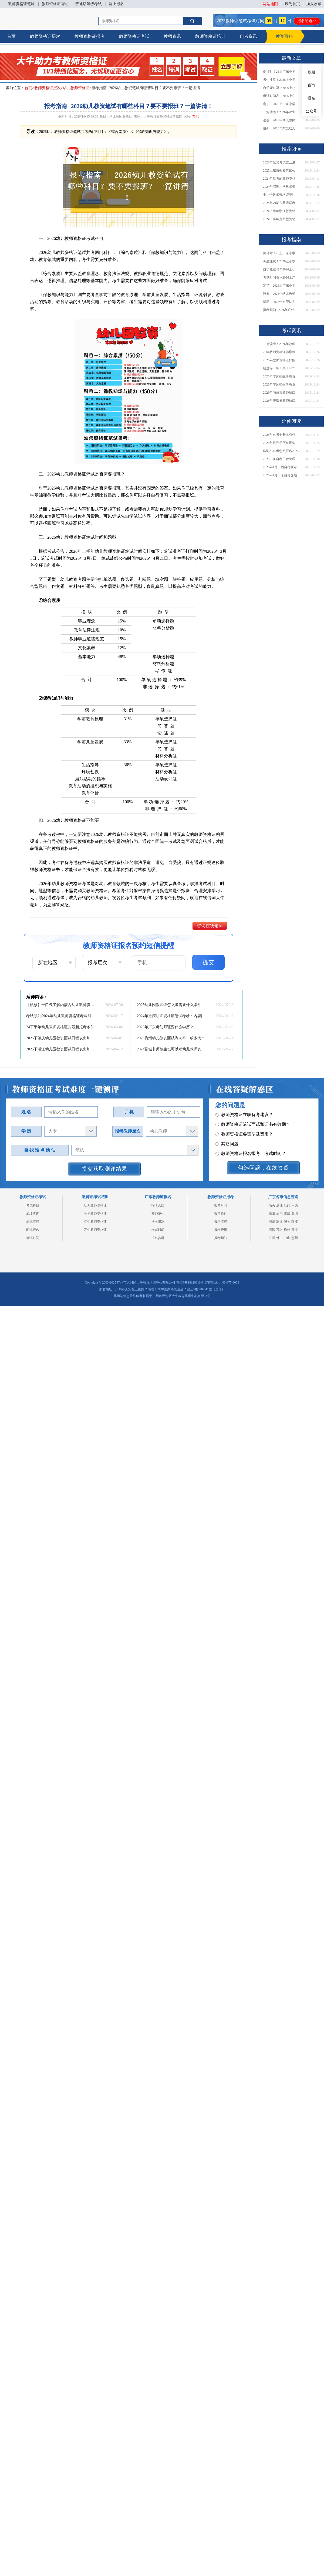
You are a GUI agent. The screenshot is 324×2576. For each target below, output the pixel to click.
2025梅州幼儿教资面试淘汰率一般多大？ (171, 1038)
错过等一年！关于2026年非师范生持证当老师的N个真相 (282, 368)
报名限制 (157, 1222)
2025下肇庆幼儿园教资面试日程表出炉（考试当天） (60, 1038)
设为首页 (292, 4)
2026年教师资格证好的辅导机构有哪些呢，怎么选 (282, 360)
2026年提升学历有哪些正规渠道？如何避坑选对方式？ (282, 443)
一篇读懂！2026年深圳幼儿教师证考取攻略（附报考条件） (282, 112)
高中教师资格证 (95, 1230)
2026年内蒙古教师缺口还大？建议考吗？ (282, 392)
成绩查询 (32, 1213)
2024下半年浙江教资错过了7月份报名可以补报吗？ (282, 211)
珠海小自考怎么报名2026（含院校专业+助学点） (282, 451)
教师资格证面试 (55, 4)
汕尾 (279, 1213)
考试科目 (32, 1205)
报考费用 (220, 1230)
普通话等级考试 (88, 4)
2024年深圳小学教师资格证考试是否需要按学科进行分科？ (282, 187)
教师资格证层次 (45, 36)
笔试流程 (32, 1222)
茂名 (279, 1230)
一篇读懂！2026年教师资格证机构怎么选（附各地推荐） (282, 344)
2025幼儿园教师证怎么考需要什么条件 (169, 1005)
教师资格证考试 (134, 36)
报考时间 (220, 1205)
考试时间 (157, 1230)
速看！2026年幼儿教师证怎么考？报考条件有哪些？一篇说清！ (282, 120)
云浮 (294, 1230)
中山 (287, 1238)
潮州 (272, 1222)
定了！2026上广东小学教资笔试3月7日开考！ (282, 104)
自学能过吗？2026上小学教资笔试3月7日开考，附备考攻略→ (282, 88)
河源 (294, 1205)
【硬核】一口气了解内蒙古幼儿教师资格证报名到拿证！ (60, 1005)
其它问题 (226, 1130)
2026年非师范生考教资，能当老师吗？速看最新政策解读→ (282, 384)
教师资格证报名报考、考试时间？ (250, 1139)
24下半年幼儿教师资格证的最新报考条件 (60, 1027)
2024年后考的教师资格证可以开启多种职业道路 (282, 178)
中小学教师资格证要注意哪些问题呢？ (282, 195)
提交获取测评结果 (104, 1169)
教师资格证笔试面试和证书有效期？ (252, 1110)
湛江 (279, 1205)
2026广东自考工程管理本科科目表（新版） (282, 459)
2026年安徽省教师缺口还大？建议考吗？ (282, 401)
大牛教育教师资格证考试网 (162, 116)
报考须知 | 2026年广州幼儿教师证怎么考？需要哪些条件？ (282, 310)
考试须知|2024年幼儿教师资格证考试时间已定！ (60, 1016)
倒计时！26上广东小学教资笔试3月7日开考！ (282, 71)
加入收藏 (313, 4)
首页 (11, 36)
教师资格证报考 (90, 36)
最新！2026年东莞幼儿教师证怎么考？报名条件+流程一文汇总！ (282, 128)
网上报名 (116, 4)
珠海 (279, 1222)
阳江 (294, 1222)
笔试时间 (32, 1238)
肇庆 (287, 1213)
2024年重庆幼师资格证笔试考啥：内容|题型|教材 (171, 1016)
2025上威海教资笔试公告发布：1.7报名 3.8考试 (282, 170)
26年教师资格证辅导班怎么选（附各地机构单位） (282, 352)
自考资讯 (248, 36)
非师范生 (157, 1213)
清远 (272, 1230)
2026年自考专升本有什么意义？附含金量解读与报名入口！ (282, 435)
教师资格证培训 (210, 36)
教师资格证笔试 (21, 4)
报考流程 (220, 1222)
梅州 (287, 1230)
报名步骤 (157, 1238)
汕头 (272, 1205)
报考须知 (220, 1238)
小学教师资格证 (95, 1213)
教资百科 (284, 36)
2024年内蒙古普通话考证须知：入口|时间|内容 (282, 203)
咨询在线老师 (210, 925)
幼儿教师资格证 (76, 88)
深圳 (294, 1213)
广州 (272, 1238)
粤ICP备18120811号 (190, 1282)
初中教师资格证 (95, 1222)
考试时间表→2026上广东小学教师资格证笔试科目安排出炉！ (282, 96)
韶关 (287, 1222)
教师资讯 (172, 36)
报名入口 (157, 1205)
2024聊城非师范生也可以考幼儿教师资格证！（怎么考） (171, 1049)
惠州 (294, 1238)
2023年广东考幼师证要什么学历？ (165, 1027)
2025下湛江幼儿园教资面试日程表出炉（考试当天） (60, 1049)
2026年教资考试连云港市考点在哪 (282, 162)
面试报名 (32, 1230)
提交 (208, 962)
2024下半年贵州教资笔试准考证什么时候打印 (282, 219)
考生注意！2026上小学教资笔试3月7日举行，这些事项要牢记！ (282, 80)
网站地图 (270, 4)
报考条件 (220, 1213)
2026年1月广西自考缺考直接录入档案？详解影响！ (282, 467)
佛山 (279, 1238)
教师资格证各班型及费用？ (244, 1120)
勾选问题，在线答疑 (263, 1168)
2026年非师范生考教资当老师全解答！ (282, 376)
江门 (287, 1205)
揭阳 (272, 1213)
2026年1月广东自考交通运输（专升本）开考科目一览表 (282, 475)
